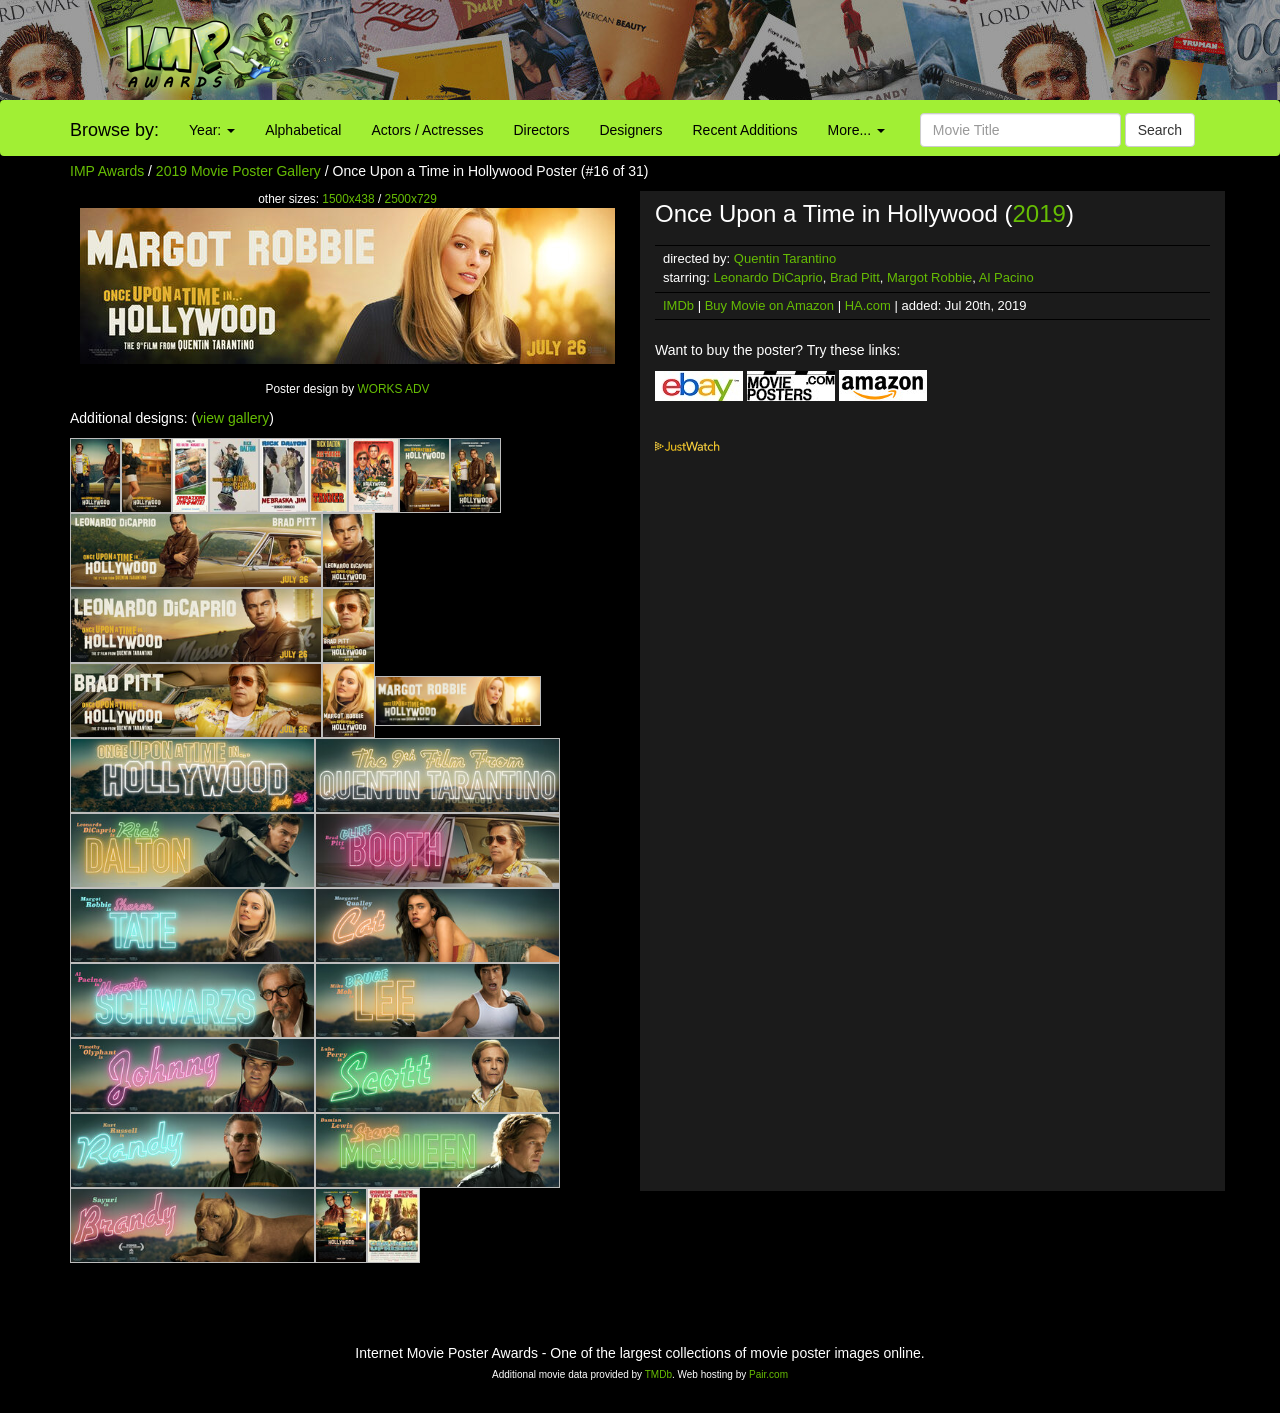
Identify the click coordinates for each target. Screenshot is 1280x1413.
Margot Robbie (929, 277)
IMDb (678, 305)
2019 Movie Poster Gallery (238, 171)
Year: (212, 130)
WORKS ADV (393, 389)
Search (1160, 130)
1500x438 (348, 199)
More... (856, 130)
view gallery (232, 418)
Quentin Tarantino (785, 258)
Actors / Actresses (427, 130)
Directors (541, 130)
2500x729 (411, 199)
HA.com (868, 305)
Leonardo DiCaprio (768, 277)
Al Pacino (1006, 277)
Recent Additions (745, 130)
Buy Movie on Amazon (769, 305)
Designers (630, 130)
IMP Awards (107, 171)
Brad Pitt (855, 277)
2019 (1039, 213)
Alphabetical (303, 130)
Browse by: (114, 130)
